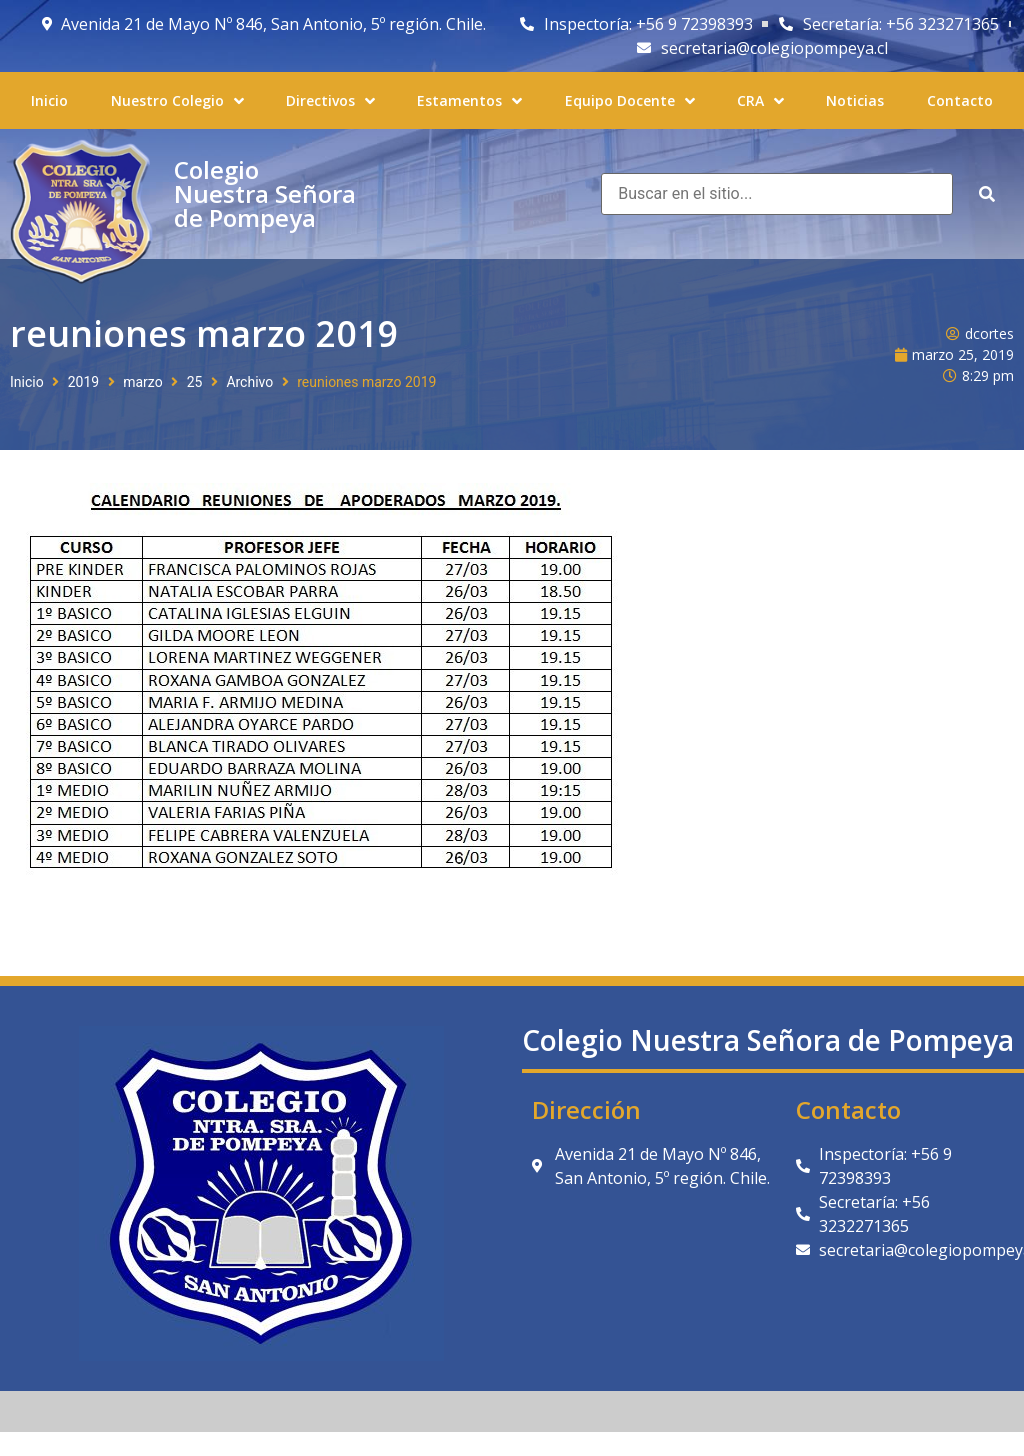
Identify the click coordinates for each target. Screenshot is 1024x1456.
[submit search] (987, 194)
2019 (83, 382)
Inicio (27, 382)
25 (195, 382)
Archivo (249, 382)
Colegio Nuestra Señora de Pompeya (265, 193)
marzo (142, 382)
